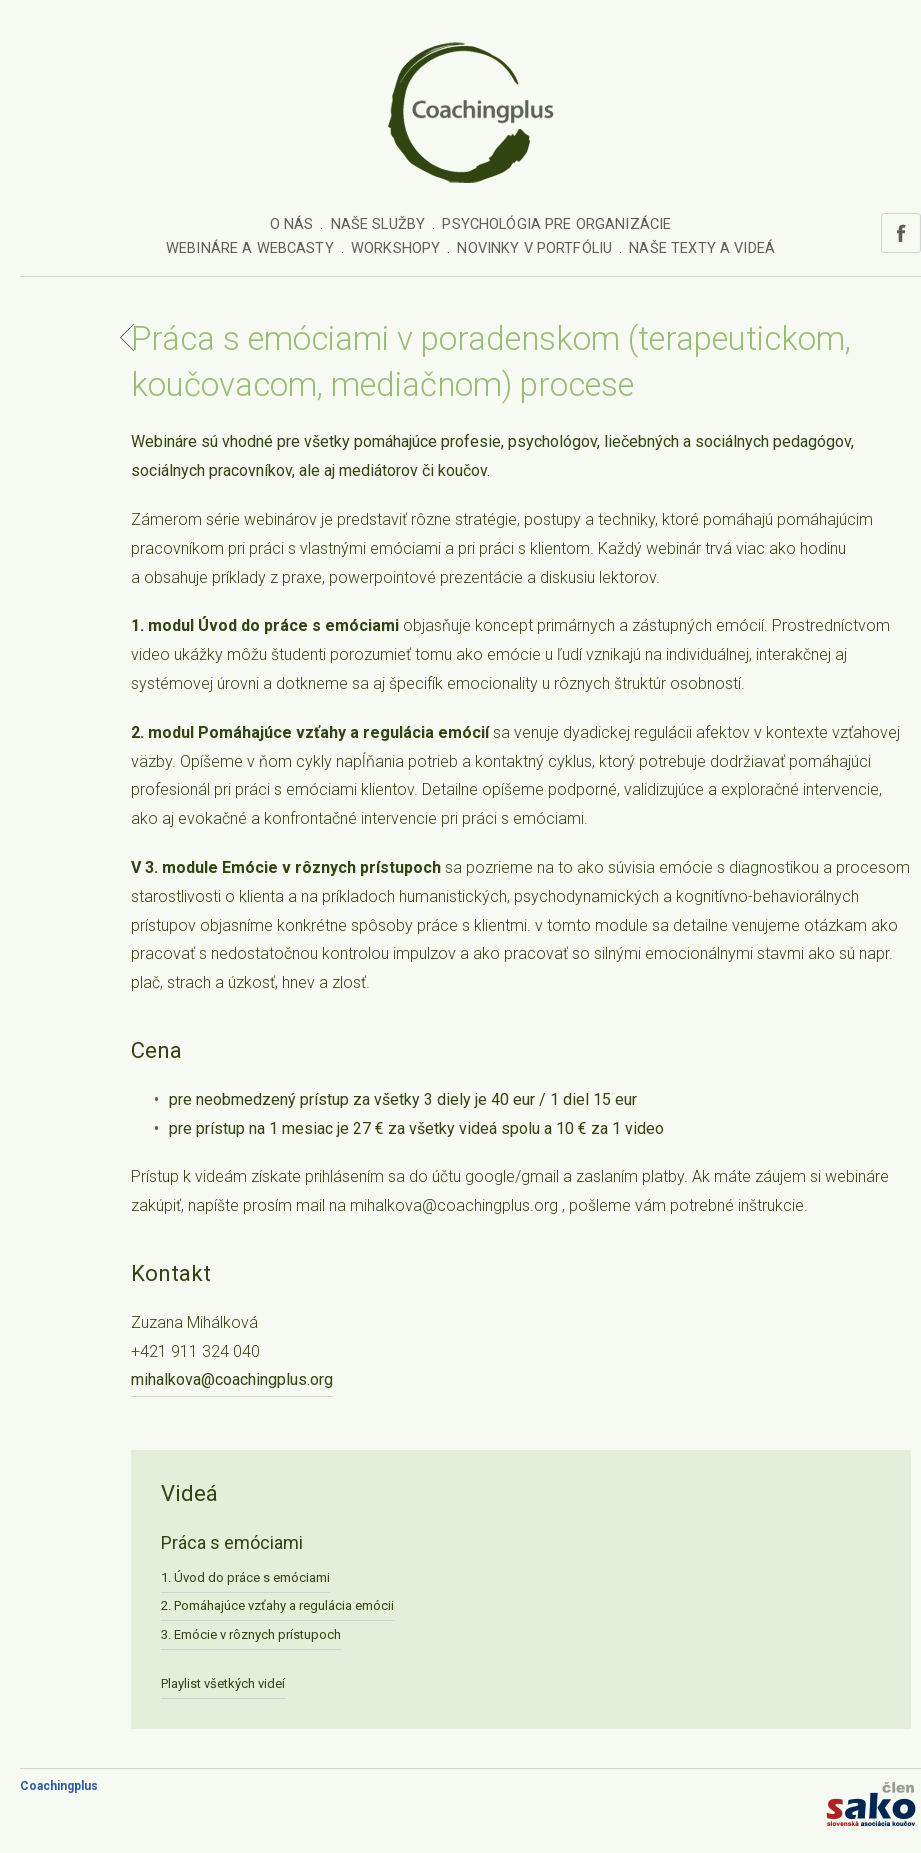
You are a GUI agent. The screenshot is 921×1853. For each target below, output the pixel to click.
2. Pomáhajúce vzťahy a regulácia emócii (277, 1605)
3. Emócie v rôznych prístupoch (251, 1634)
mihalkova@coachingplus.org (232, 1379)
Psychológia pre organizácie (556, 224)
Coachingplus (59, 1786)
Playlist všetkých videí (223, 1683)
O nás (292, 224)
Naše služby (378, 224)
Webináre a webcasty (250, 248)
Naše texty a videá (702, 248)
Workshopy (395, 248)
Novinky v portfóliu (534, 248)
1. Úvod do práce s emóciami (245, 1577)
